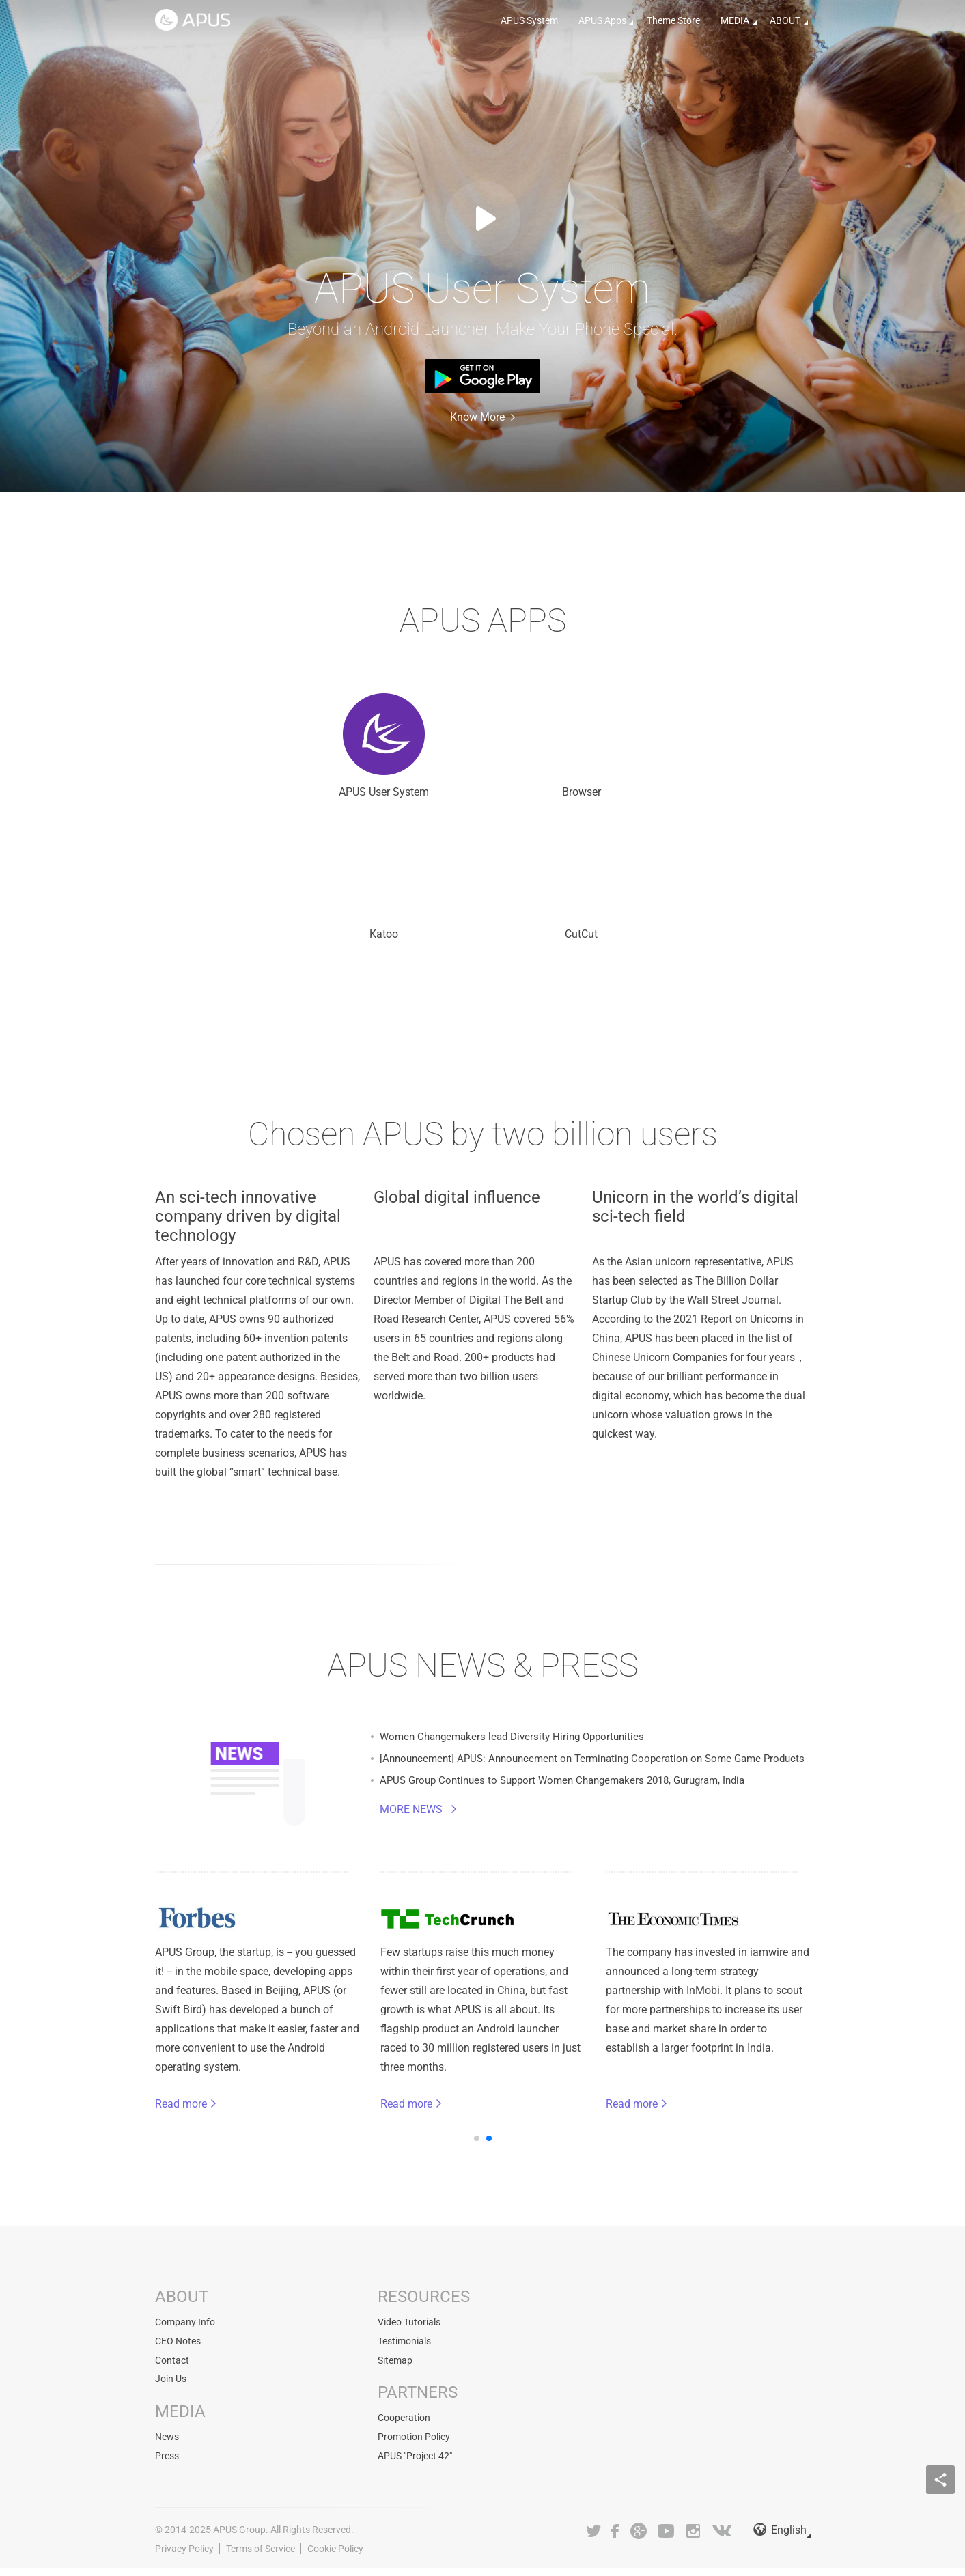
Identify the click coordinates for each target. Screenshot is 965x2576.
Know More (477, 416)
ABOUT (785, 20)
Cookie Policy (335, 2556)
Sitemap (395, 2369)
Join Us (170, 2388)
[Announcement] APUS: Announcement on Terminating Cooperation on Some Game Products (595, 1773)
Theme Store (673, 20)
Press (167, 2464)
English (780, 2538)
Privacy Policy (184, 2556)
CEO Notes (178, 2351)
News (167, 2445)
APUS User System (299, 751)
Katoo (666, 751)
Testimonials (404, 2351)
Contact (172, 2369)
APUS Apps (602, 20)
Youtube (666, 2538)
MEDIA (735, 20)
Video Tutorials (409, 2332)
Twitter (593, 2538)
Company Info (185, 2332)
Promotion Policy (414, 2445)
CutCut (482, 898)
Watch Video (482, 218)
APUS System (529, 20)
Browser (482, 751)
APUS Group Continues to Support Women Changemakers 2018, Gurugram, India (574, 1797)
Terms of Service (260, 2556)
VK (722, 2538)
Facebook (616, 2538)
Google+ (638, 2538)
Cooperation (404, 2427)
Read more (198, 2114)
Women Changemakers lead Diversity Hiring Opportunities (519, 1749)
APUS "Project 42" (415, 2464)
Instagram (693, 2538)
